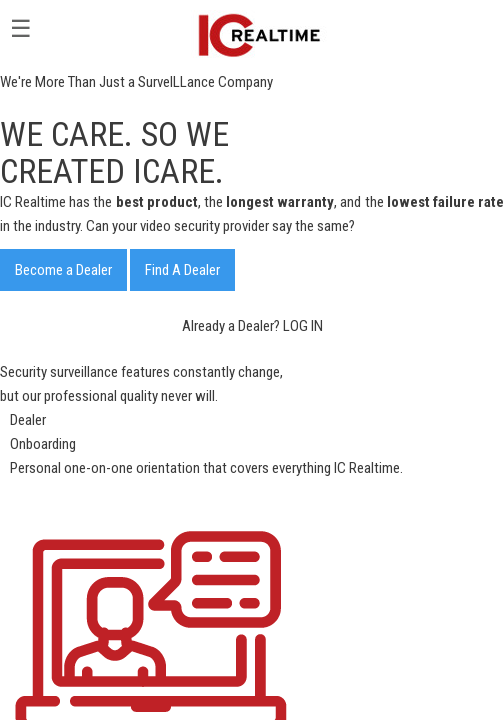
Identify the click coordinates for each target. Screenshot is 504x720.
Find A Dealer (182, 270)
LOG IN (303, 326)
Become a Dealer (63, 270)
